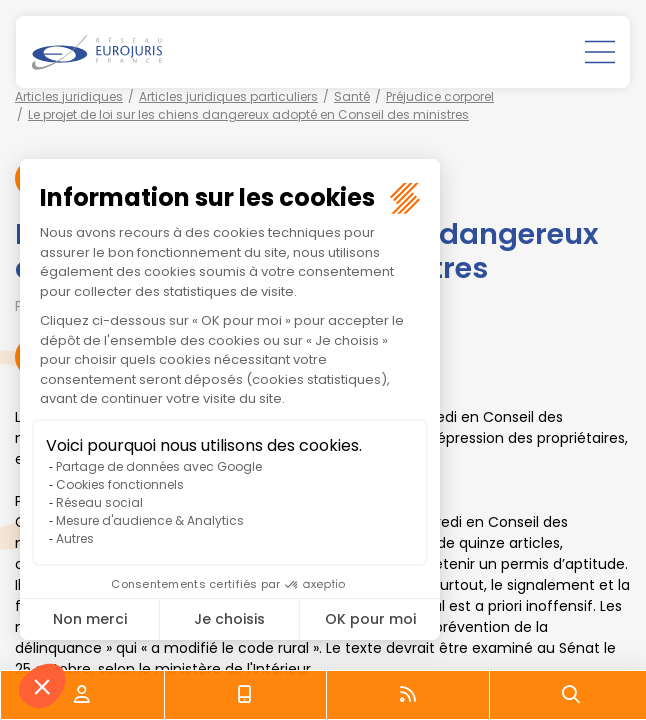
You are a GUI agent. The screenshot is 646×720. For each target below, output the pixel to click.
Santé (352, 96)
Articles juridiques (69, 96)
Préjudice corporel (440, 96)
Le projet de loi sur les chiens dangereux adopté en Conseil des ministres (248, 114)
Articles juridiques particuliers (228, 96)
